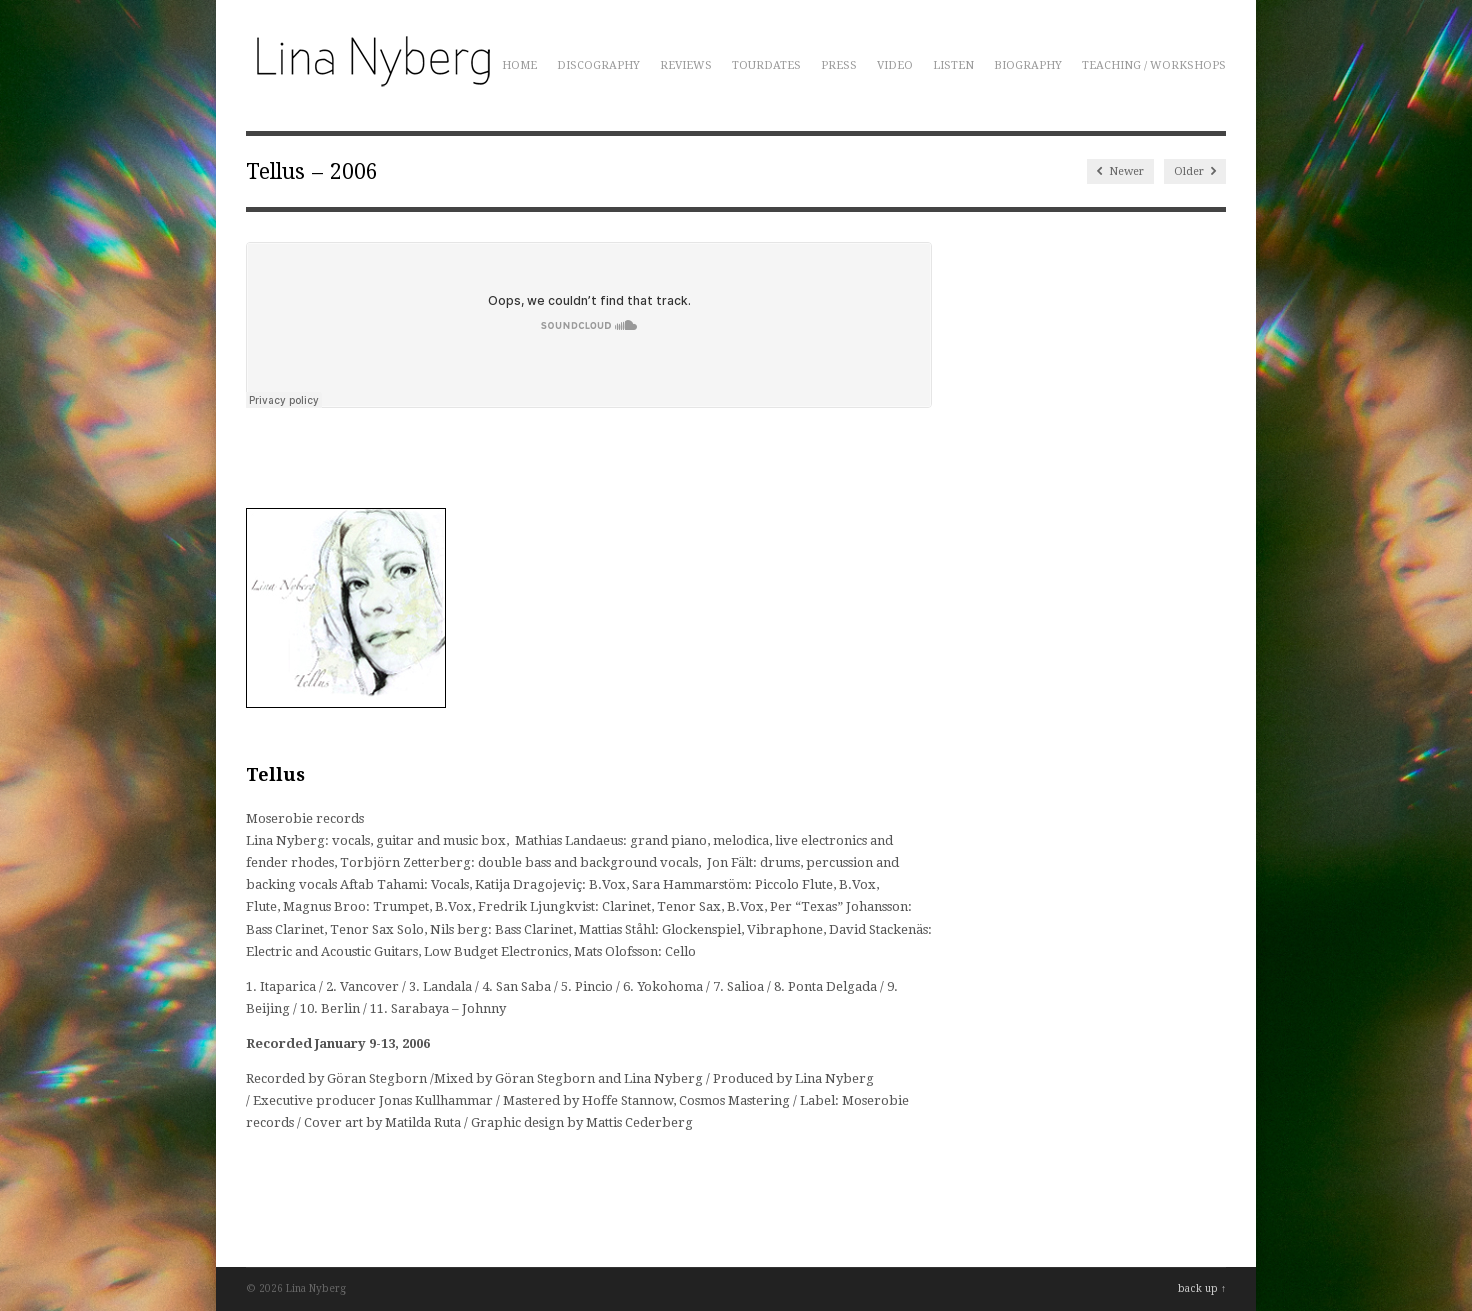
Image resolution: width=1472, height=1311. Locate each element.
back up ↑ (1202, 1288)
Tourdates (766, 65)
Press (839, 65)
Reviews (686, 65)
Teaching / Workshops (1154, 65)
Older (1195, 171)
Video (895, 65)
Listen (953, 65)
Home (519, 65)
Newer (1120, 171)
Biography (1028, 65)
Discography (598, 65)
